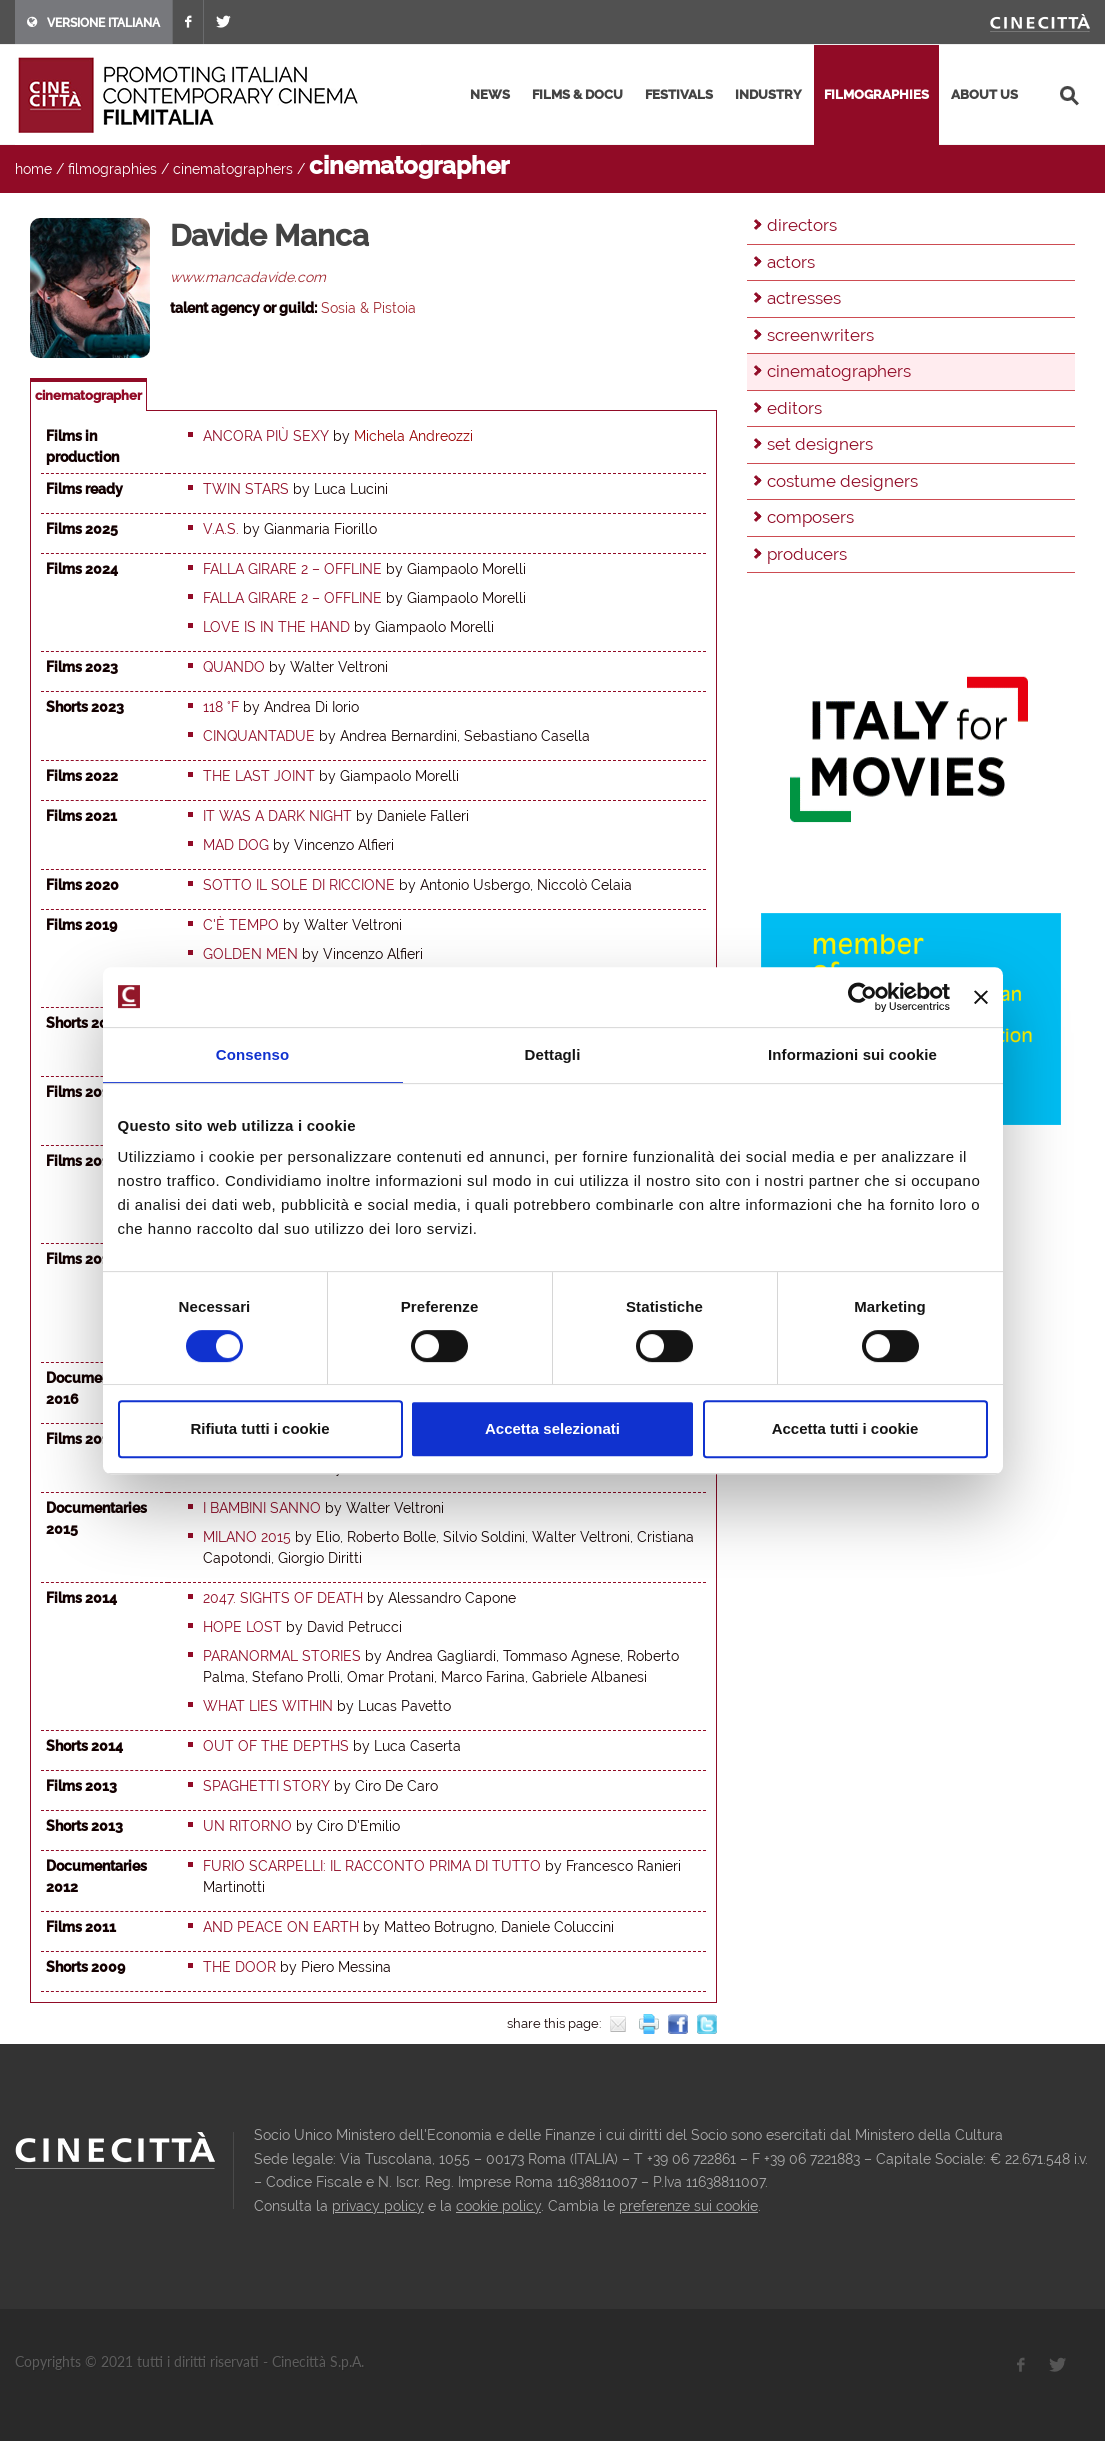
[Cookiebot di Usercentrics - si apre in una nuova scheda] (862, 997)
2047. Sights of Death (283, 1598)
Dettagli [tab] (553, 1054)
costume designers (842, 481)
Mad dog (236, 845)
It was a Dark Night (277, 816)
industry (768, 94)
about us (984, 94)
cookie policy (498, 2206)
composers (810, 517)
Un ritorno (247, 1826)
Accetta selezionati (552, 1428)
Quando (234, 667)
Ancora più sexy (266, 436)
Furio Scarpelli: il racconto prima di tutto (372, 1866)
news (490, 94)
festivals (679, 94)
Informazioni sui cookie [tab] (852, 1054)
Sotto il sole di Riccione (299, 885)
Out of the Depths (276, 1746)
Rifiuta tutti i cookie (259, 1428)
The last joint (259, 776)
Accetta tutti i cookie (845, 1428)
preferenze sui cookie (688, 2206)
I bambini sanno (262, 1508)
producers (807, 554)
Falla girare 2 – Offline (292, 569)
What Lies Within (268, 1706)
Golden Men (250, 954)
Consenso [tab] (252, 1054)
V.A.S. (221, 529)
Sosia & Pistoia (368, 308)
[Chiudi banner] (981, 997)
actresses (804, 298)
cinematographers (233, 169)
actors (791, 262)
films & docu (577, 94)
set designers (820, 444)
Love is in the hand (276, 627)
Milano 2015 (247, 1537)
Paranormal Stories (282, 1656)
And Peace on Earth (281, 1927)
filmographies (876, 94)
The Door (239, 1967)
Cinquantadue (259, 736)
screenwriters (820, 335)
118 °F (221, 707)
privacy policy (378, 2206)
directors (802, 225)
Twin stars (246, 489)
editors (794, 408)
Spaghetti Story (266, 1786)
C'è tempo (241, 925)
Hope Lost (242, 1627)
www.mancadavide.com (248, 277)
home (33, 169)
